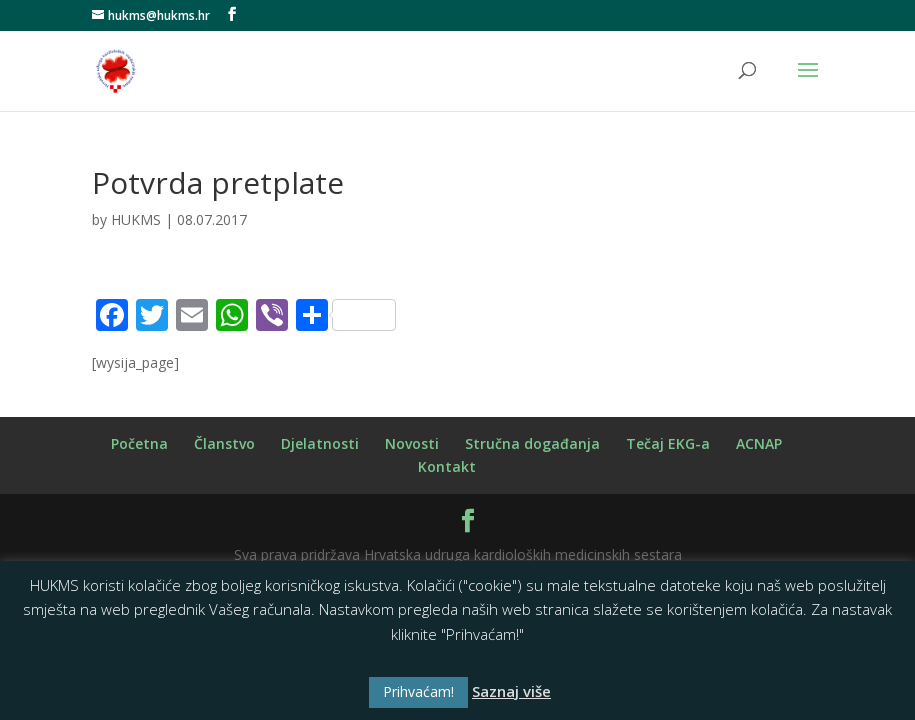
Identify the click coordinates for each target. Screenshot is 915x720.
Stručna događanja (532, 443)
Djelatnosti (320, 443)
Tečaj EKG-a (668, 443)
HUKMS (136, 219)
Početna (139, 443)
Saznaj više (511, 691)
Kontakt (447, 466)
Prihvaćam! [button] (418, 691)
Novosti (412, 443)
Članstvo (224, 443)
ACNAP (759, 443)
